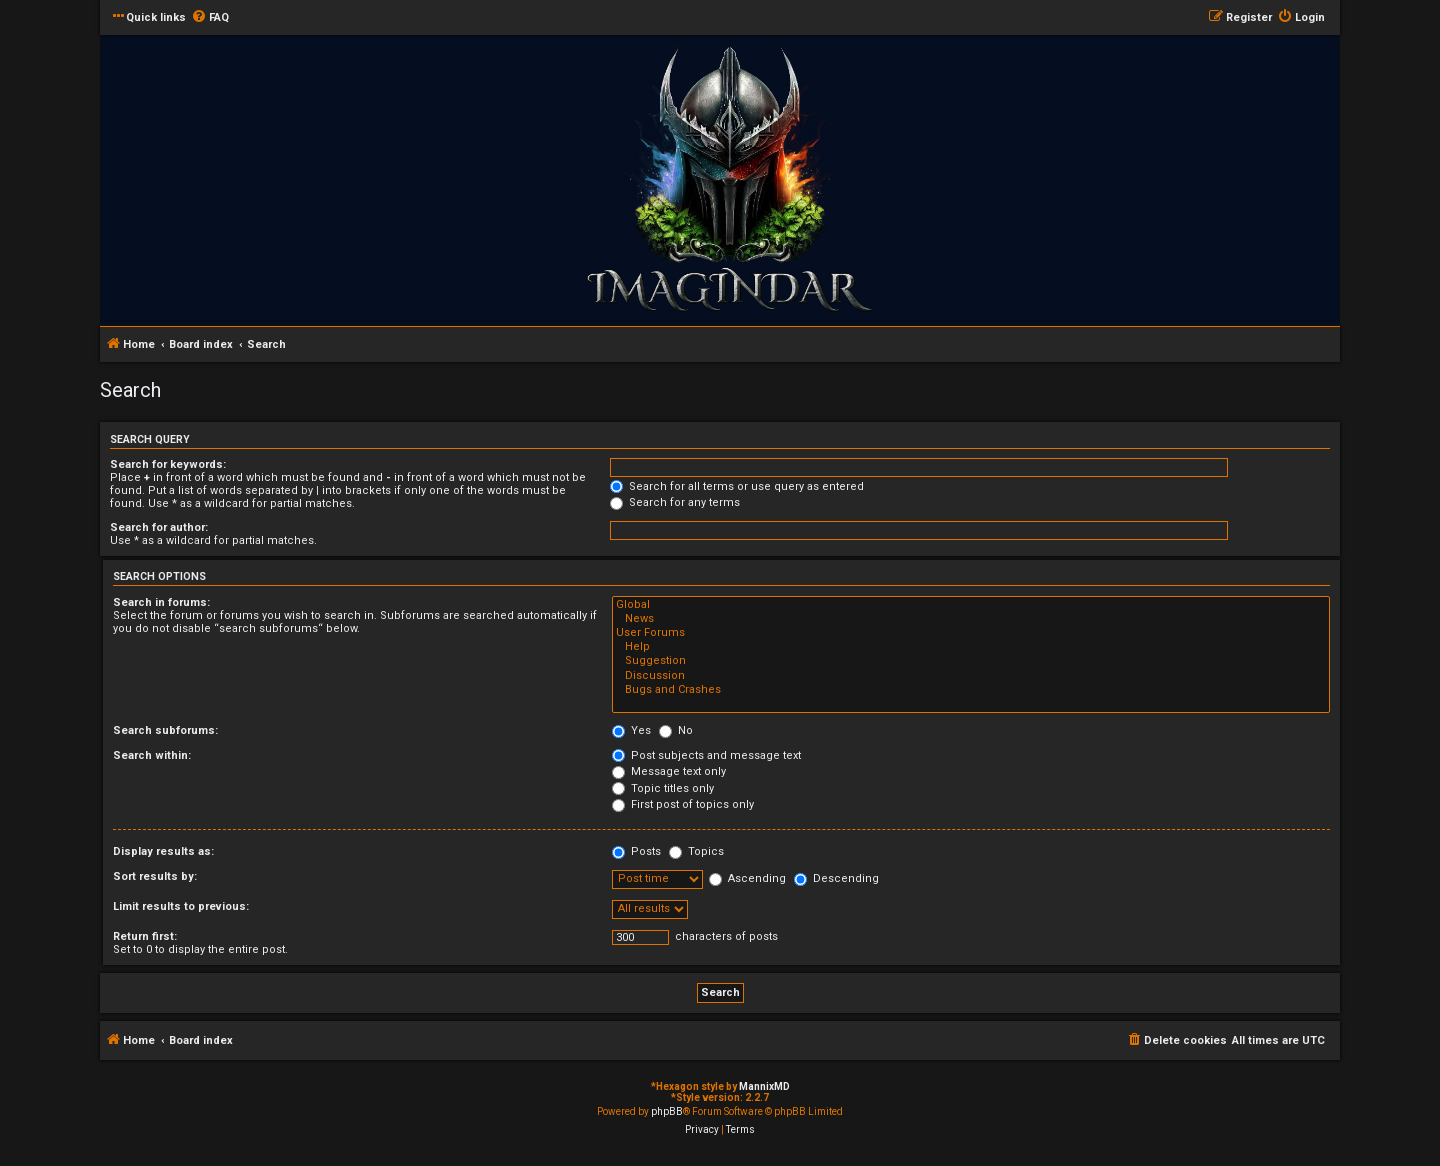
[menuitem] (210, 18)
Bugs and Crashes (971, 690)
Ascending (747, 878)
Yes (631, 730)
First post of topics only (683, 804)
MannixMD (764, 1086)
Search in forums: (161, 602)
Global (971, 605)
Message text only (669, 771)
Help (971, 647)
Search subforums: (165, 730)
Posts (636, 851)
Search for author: (159, 527)
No (676, 730)
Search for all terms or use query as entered (737, 486)
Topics (696, 851)
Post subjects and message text (706, 755)
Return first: (145, 936)
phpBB (667, 1111)
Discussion (971, 676)
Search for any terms (675, 502)
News (971, 619)
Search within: (152, 755)
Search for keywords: (168, 464)
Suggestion (971, 661)
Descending (836, 878)
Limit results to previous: (181, 906)
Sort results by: (155, 876)
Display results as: (163, 851)
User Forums (971, 633)
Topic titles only (663, 788)
